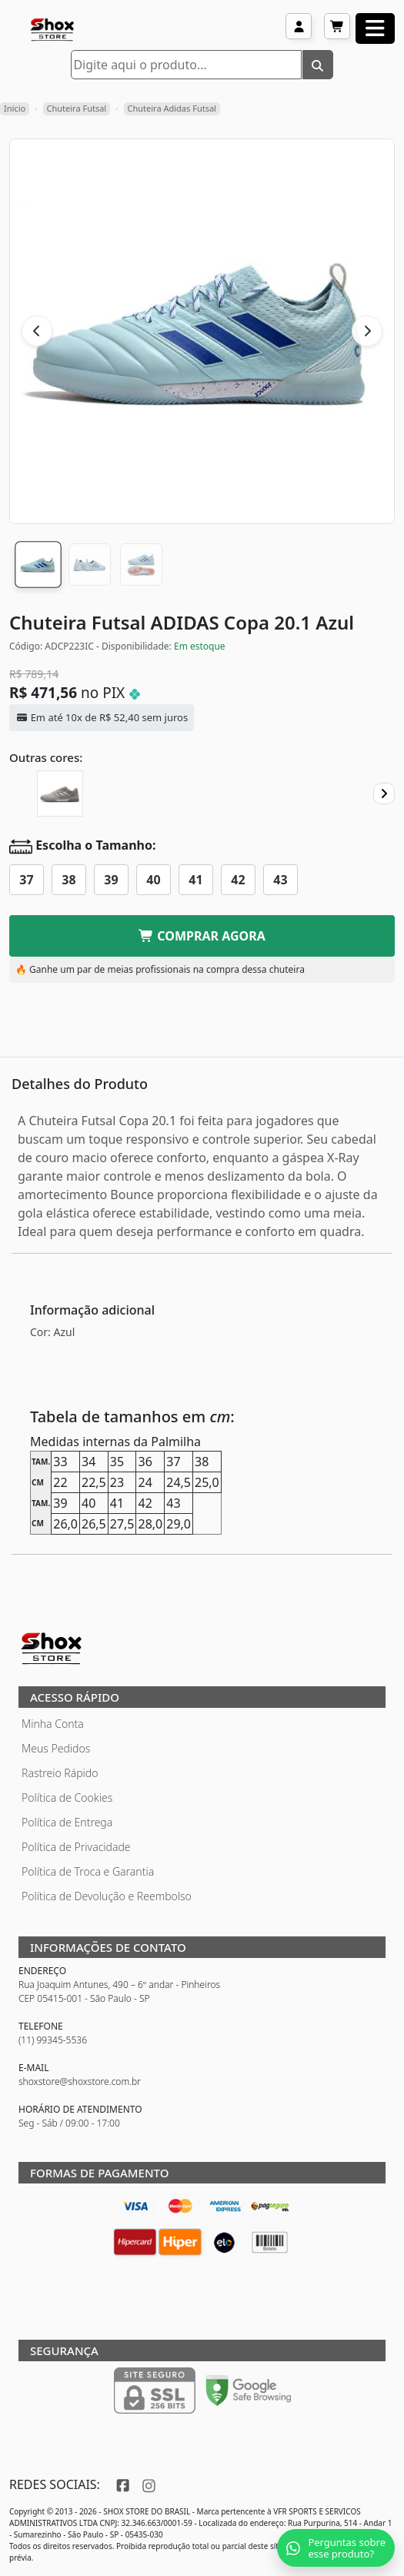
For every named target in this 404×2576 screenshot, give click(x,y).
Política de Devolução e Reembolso (107, 1896)
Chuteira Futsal (77, 108)
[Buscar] (317, 64)
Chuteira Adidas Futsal (172, 108)
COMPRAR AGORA (202, 935)
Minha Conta (53, 1723)
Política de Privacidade (76, 1846)
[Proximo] (384, 793)
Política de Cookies (67, 1797)
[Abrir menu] (375, 28)
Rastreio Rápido (60, 1773)
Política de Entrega (67, 1822)
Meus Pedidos (56, 1748)
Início (14, 108)
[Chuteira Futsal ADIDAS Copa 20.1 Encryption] (60, 793)
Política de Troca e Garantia (88, 1871)
